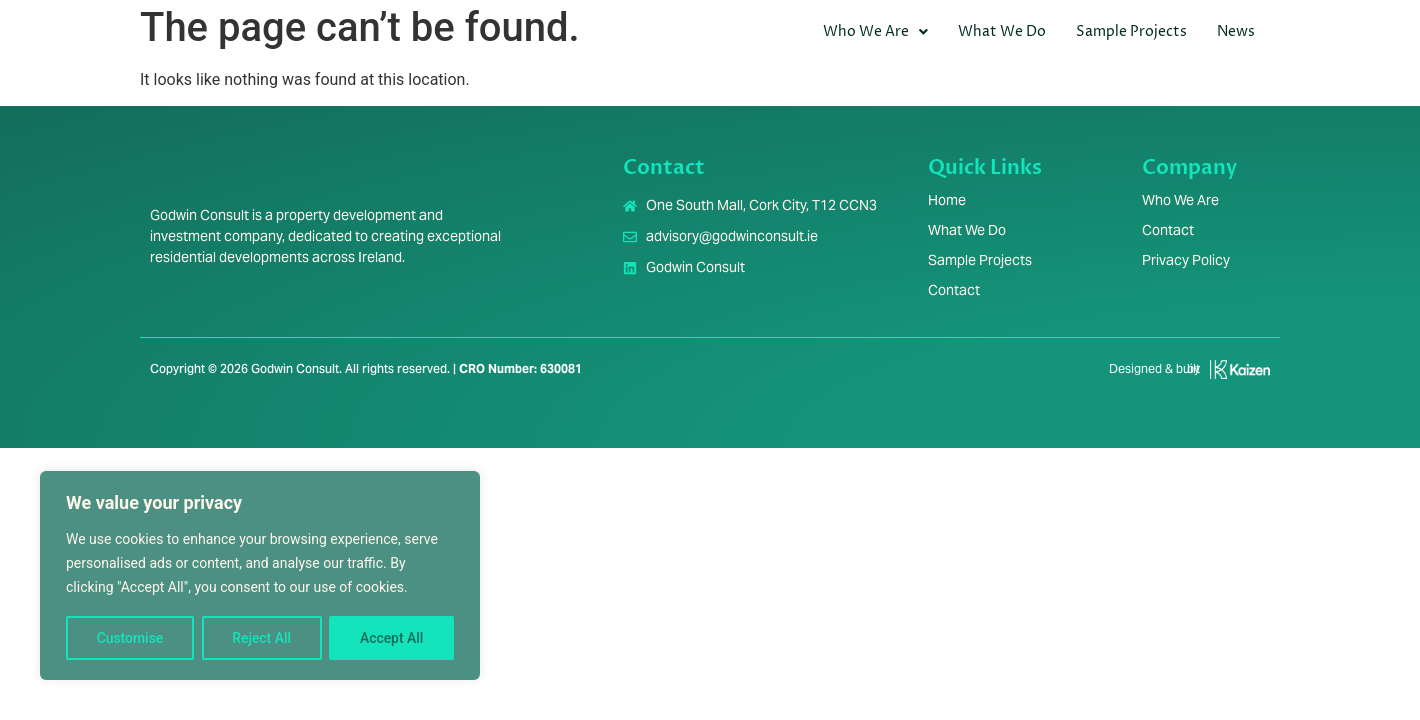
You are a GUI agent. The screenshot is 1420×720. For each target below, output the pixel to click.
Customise (129, 638)
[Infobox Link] (1181, 377)
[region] (260, 576)
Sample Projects (1131, 31)
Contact (954, 290)
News (1236, 31)
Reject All (261, 638)
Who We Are (875, 31)
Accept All (392, 638)
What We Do (1002, 31)
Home (947, 200)
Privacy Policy (1186, 260)
